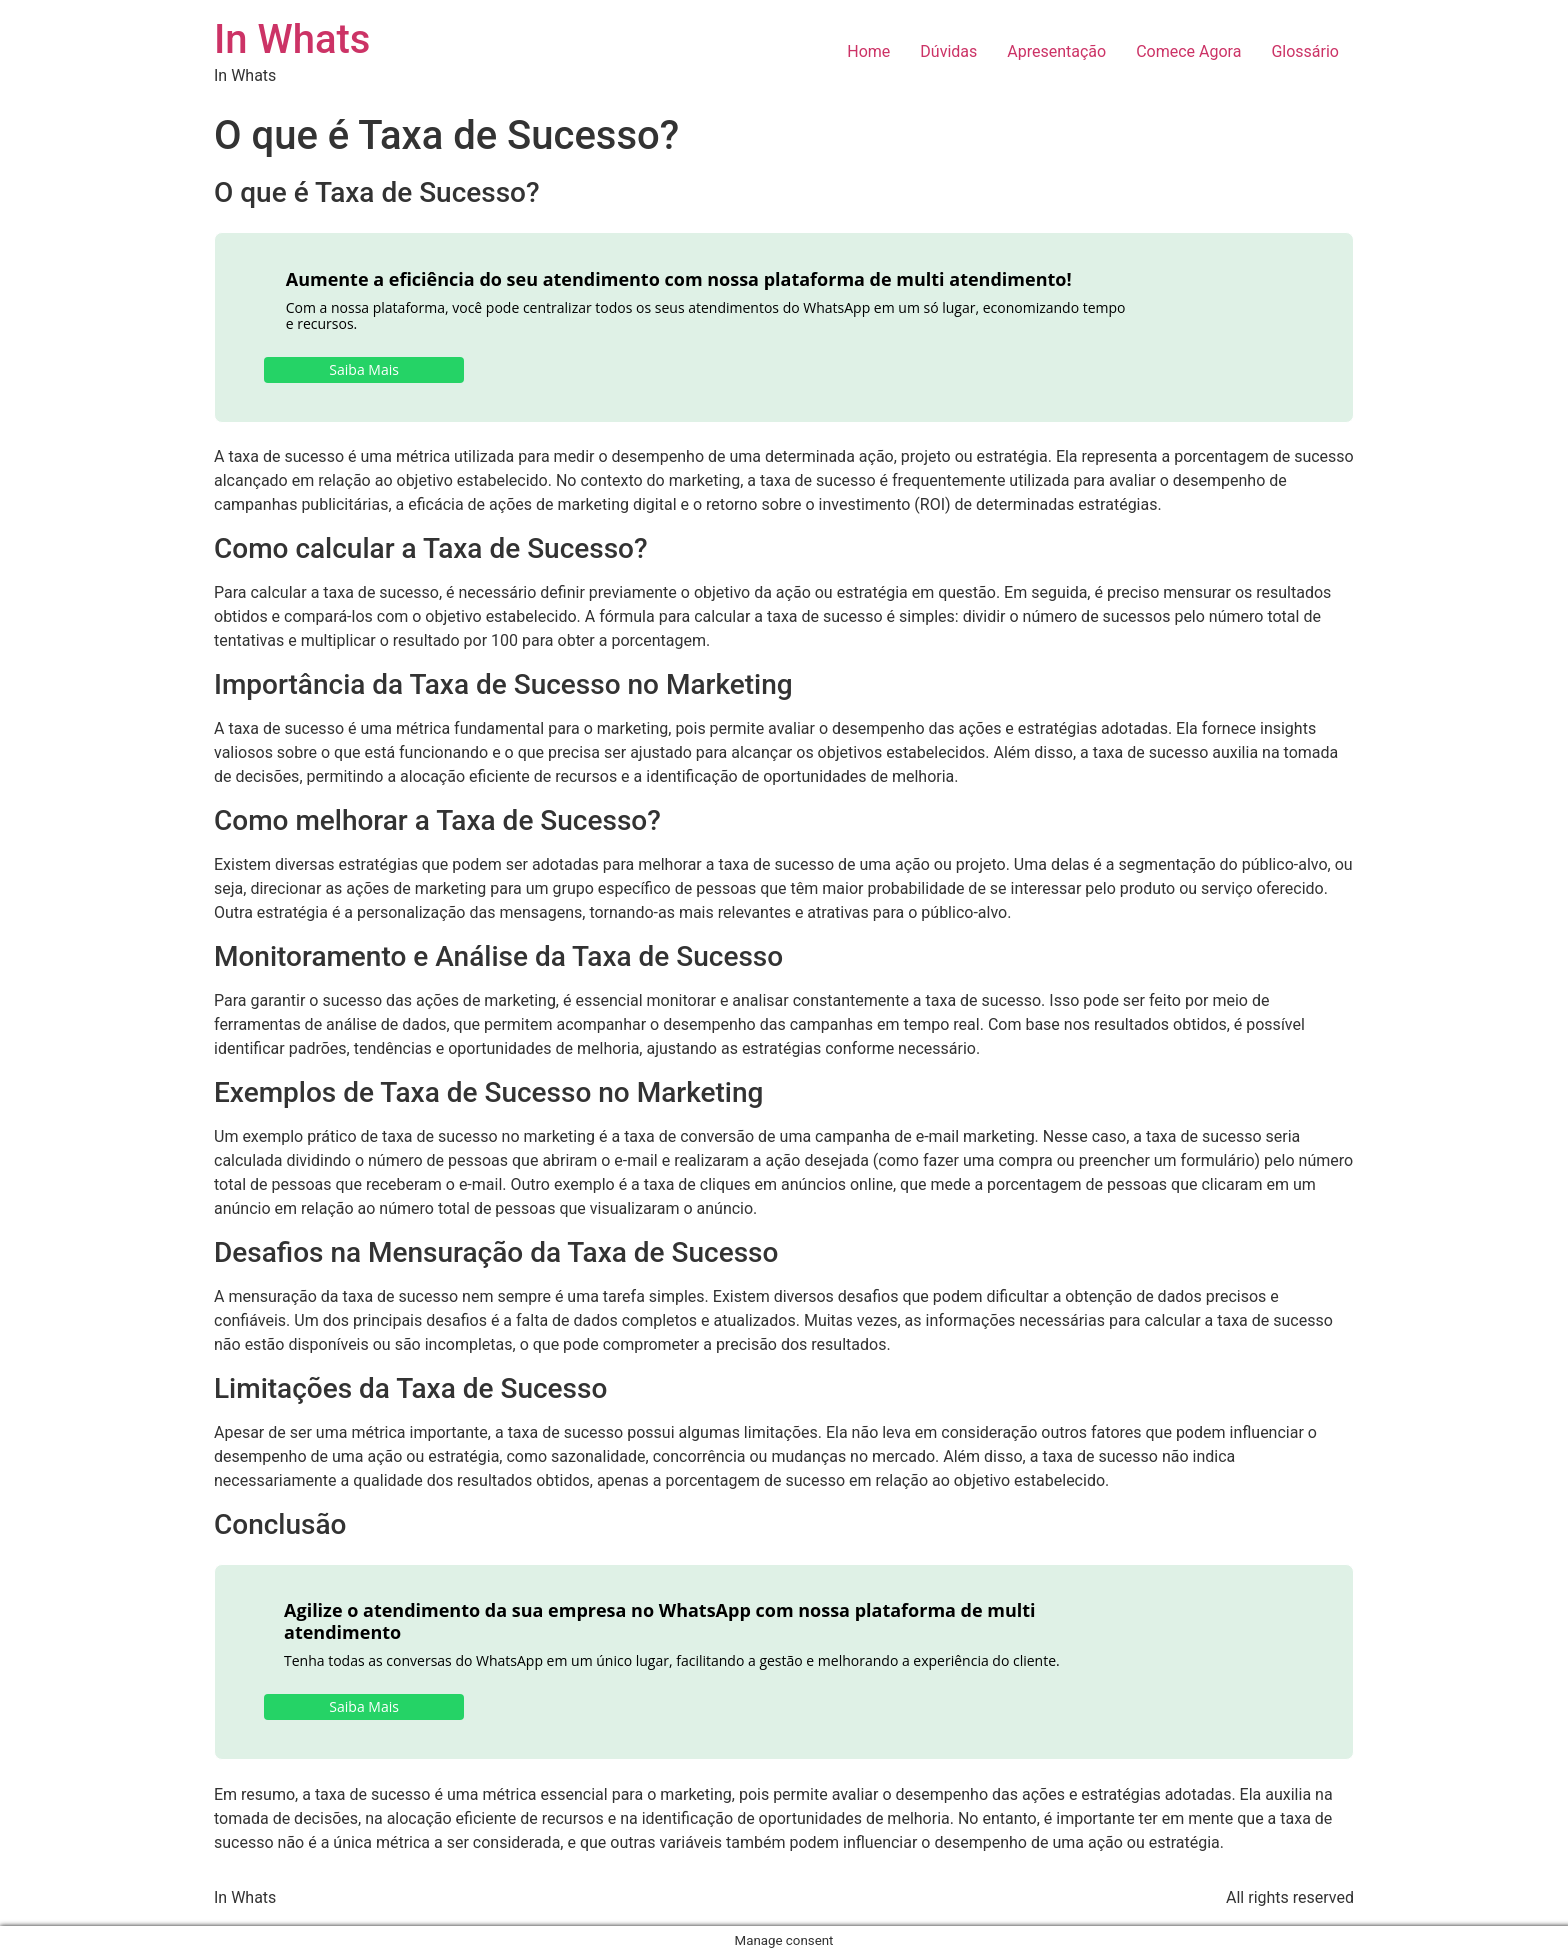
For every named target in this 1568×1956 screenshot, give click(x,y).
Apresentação (1056, 51)
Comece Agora (1188, 51)
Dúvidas (948, 51)
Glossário (1305, 51)
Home (868, 51)
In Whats (292, 39)
